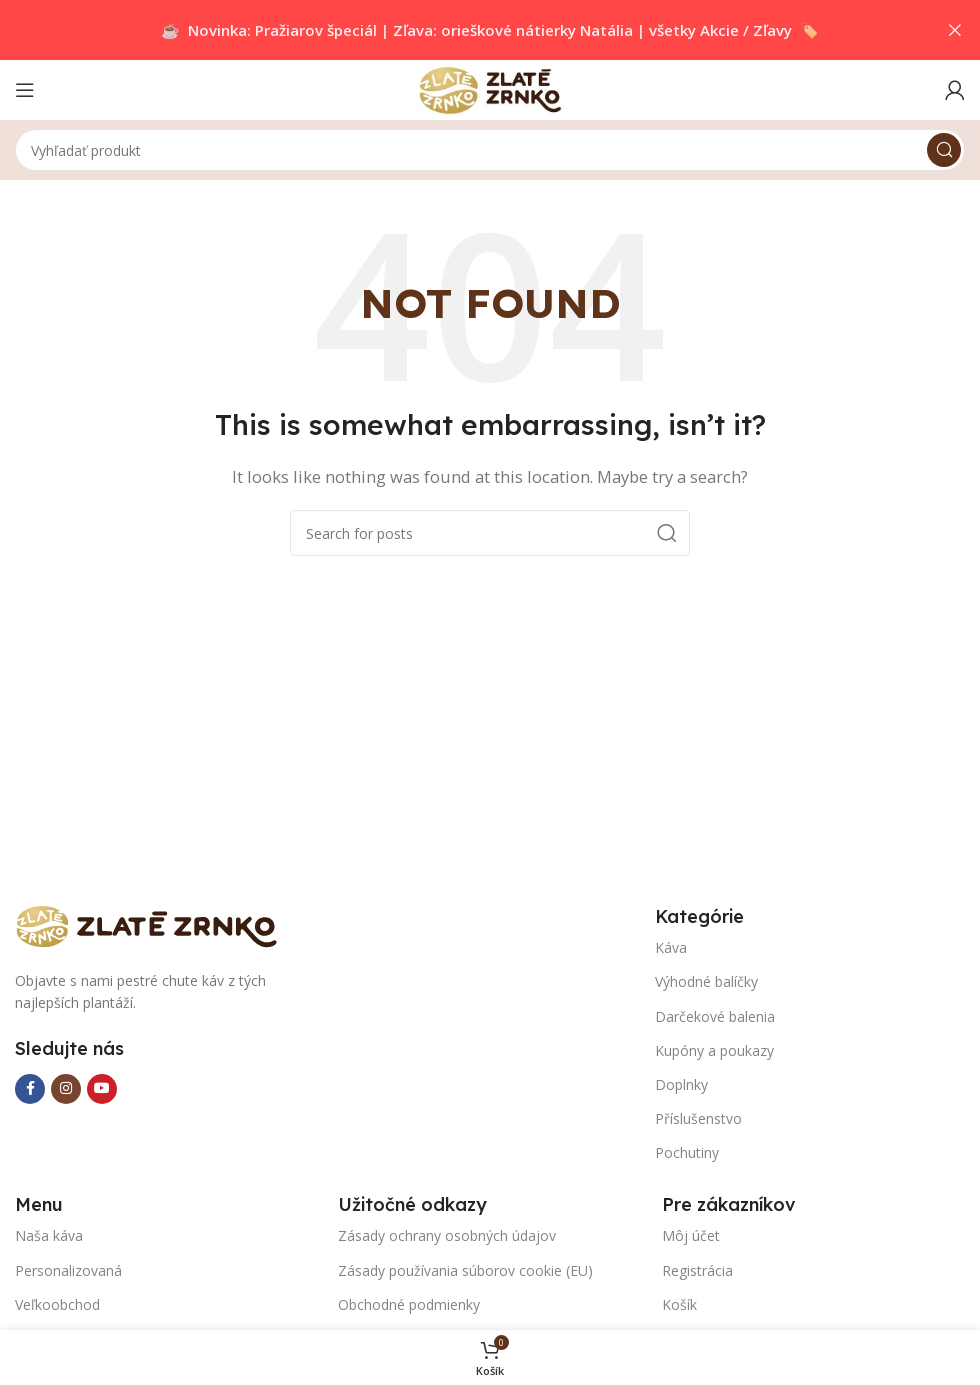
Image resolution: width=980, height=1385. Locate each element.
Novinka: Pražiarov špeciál (282, 30)
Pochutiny (687, 1152)
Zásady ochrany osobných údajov (447, 1235)
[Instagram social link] (66, 1089)
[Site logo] (490, 88)
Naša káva (49, 1235)
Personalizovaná (68, 1270)
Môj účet (691, 1235)
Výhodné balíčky (706, 981)
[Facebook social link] (30, 1089)
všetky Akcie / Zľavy (720, 30)
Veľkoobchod (57, 1304)
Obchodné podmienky (409, 1304)
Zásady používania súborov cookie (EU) (465, 1270)
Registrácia (697, 1270)
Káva (671, 947)
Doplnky (681, 1084)
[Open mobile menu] (25, 90)
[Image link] (155, 924)
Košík (679, 1304)
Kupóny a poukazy (714, 1050)
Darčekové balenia (715, 1016)
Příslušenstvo (698, 1118)
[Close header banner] (955, 30)
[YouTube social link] (102, 1089)
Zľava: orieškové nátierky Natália (513, 30)
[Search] (490, 150)
